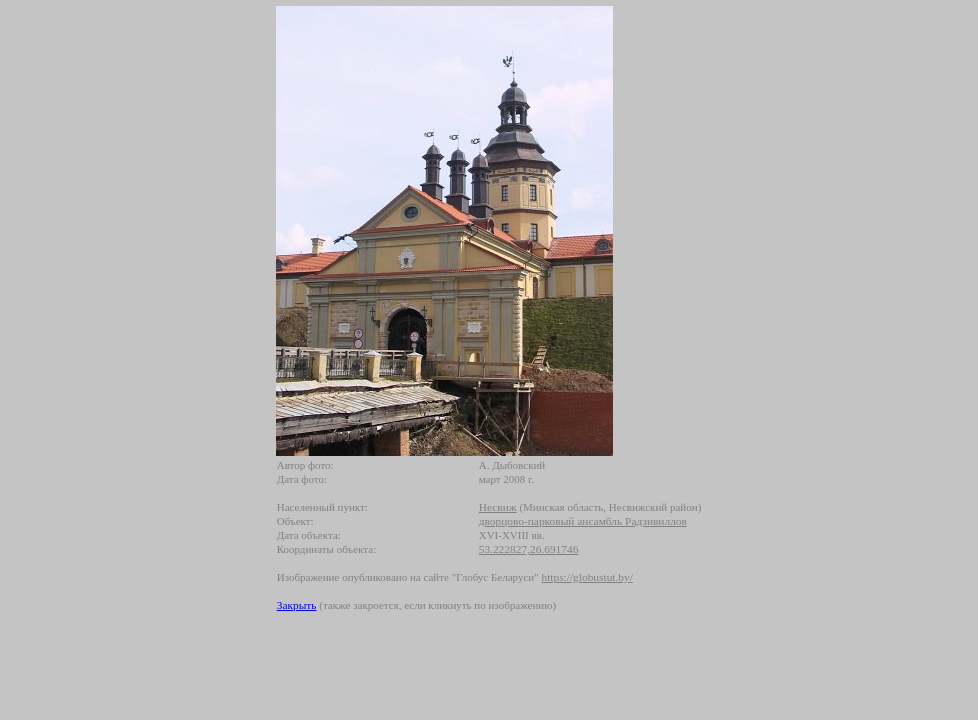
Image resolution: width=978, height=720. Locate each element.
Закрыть (297, 605)
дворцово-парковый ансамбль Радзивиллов (583, 521)
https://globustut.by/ (586, 577)
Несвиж (498, 507)
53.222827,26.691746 (529, 549)
